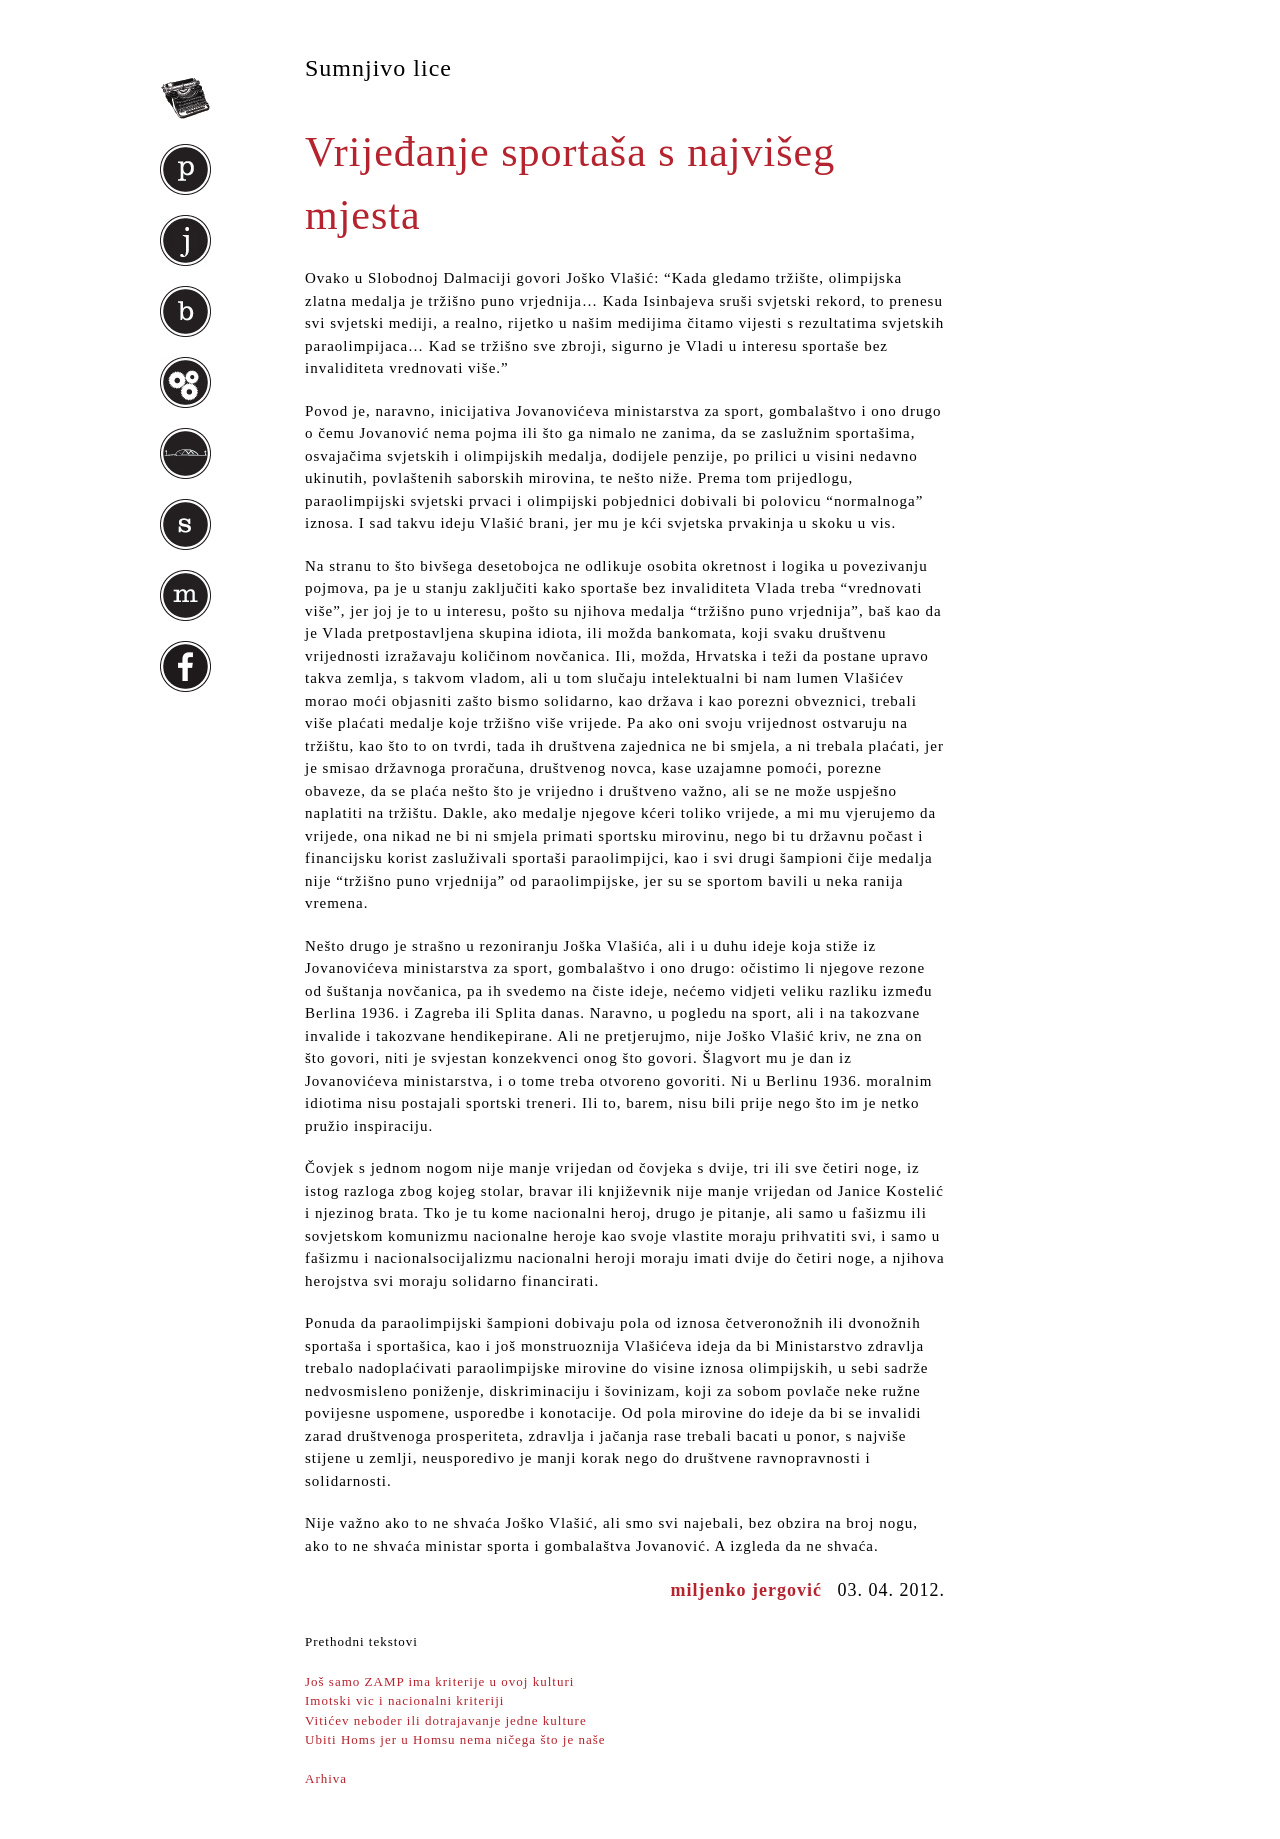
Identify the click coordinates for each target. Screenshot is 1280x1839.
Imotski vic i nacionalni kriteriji (404, 1700)
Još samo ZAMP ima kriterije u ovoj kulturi (439, 1681)
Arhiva (326, 1778)
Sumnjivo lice (378, 68)
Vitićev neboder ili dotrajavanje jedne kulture (446, 1720)
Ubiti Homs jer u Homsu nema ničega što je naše (455, 1739)
